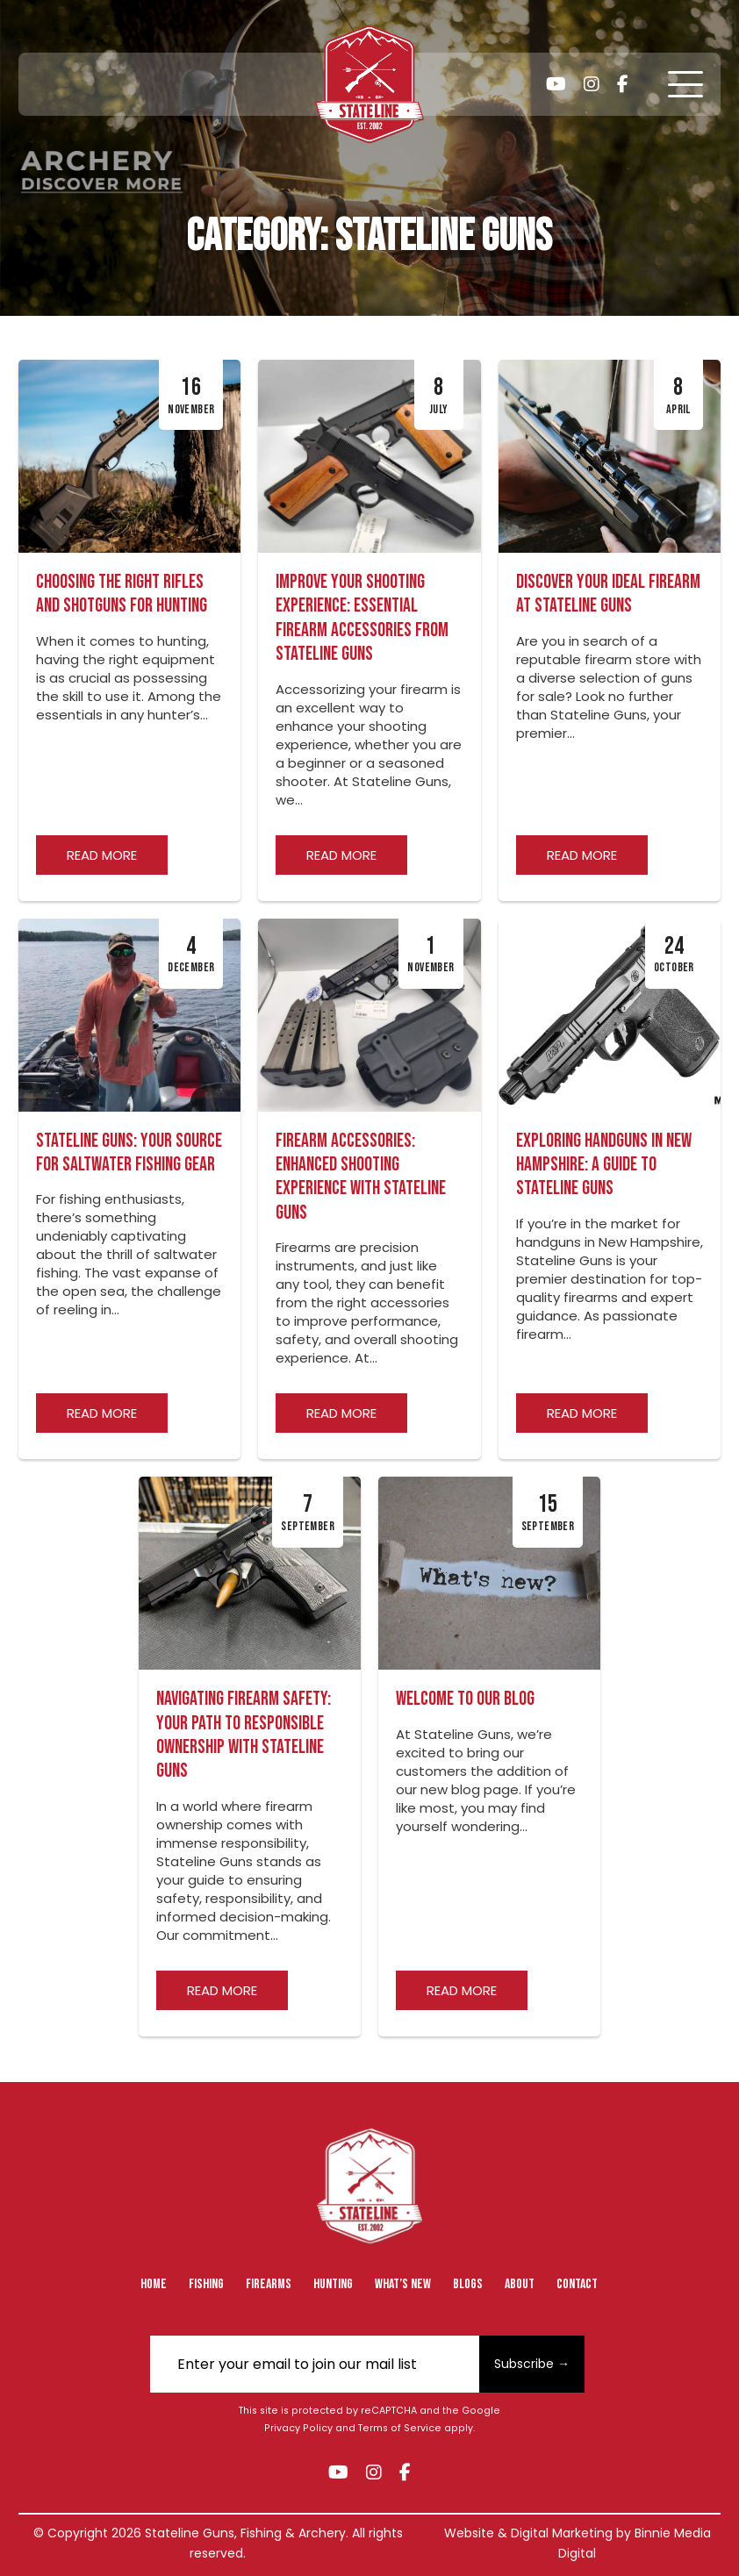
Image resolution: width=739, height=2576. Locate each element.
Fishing (206, 2284)
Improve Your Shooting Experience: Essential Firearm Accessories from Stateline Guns (362, 618)
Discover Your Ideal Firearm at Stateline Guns (608, 594)
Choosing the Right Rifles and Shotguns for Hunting (121, 594)
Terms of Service (399, 2428)
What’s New (403, 2284)
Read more (102, 855)
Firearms (268, 2284)
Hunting (333, 2284)
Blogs (468, 2284)
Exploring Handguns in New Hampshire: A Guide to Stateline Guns (604, 1165)
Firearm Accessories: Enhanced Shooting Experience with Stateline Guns (361, 1177)
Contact (577, 2284)
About (520, 2284)
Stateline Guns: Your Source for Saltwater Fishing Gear (129, 1153)
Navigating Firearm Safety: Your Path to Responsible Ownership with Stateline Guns (243, 1735)
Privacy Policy (298, 2428)
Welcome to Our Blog (465, 1699)
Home (153, 2284)
